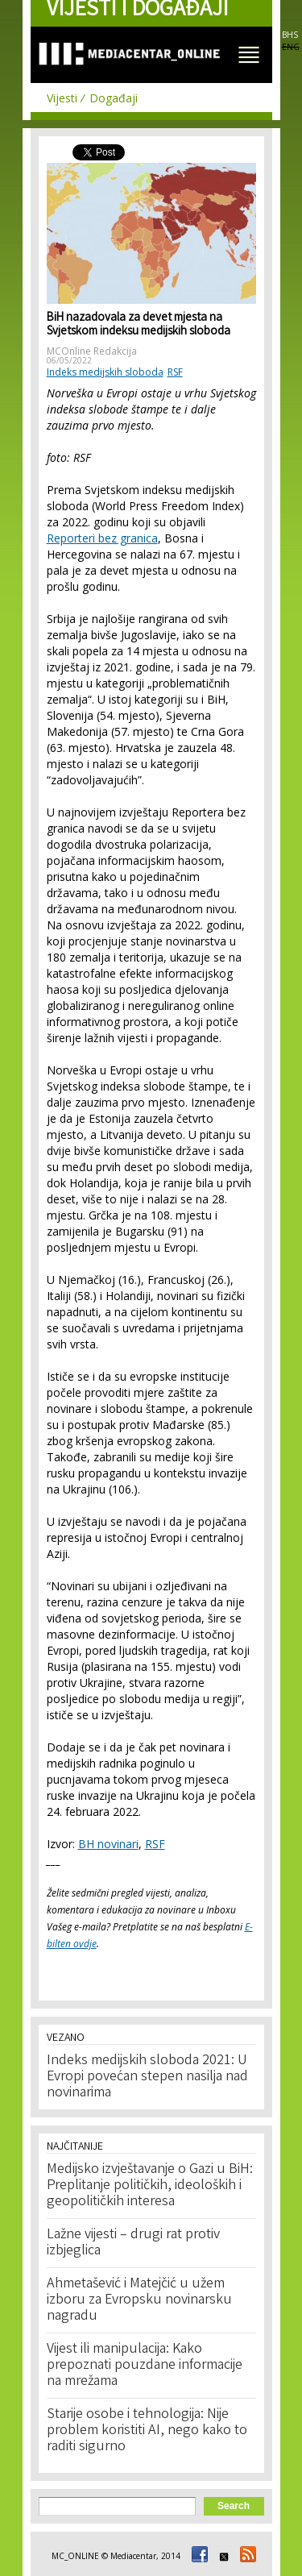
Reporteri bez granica (102, 538)
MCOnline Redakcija (92, 351)
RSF (175, 372)
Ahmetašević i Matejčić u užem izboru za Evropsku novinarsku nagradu (139, 2300)
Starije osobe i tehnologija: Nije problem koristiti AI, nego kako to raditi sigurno (147, 2431)
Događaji (113, 98)
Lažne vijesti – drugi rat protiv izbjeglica (133, 2243)
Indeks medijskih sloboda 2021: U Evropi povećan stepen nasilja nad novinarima (147, 2077)
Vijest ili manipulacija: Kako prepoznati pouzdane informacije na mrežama (144, 2365)
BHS (290, 34)
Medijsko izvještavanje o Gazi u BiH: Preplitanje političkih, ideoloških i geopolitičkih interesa (150, 2185)
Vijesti (62, 98)
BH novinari (108, 1843)
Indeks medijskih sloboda (105, 372)
